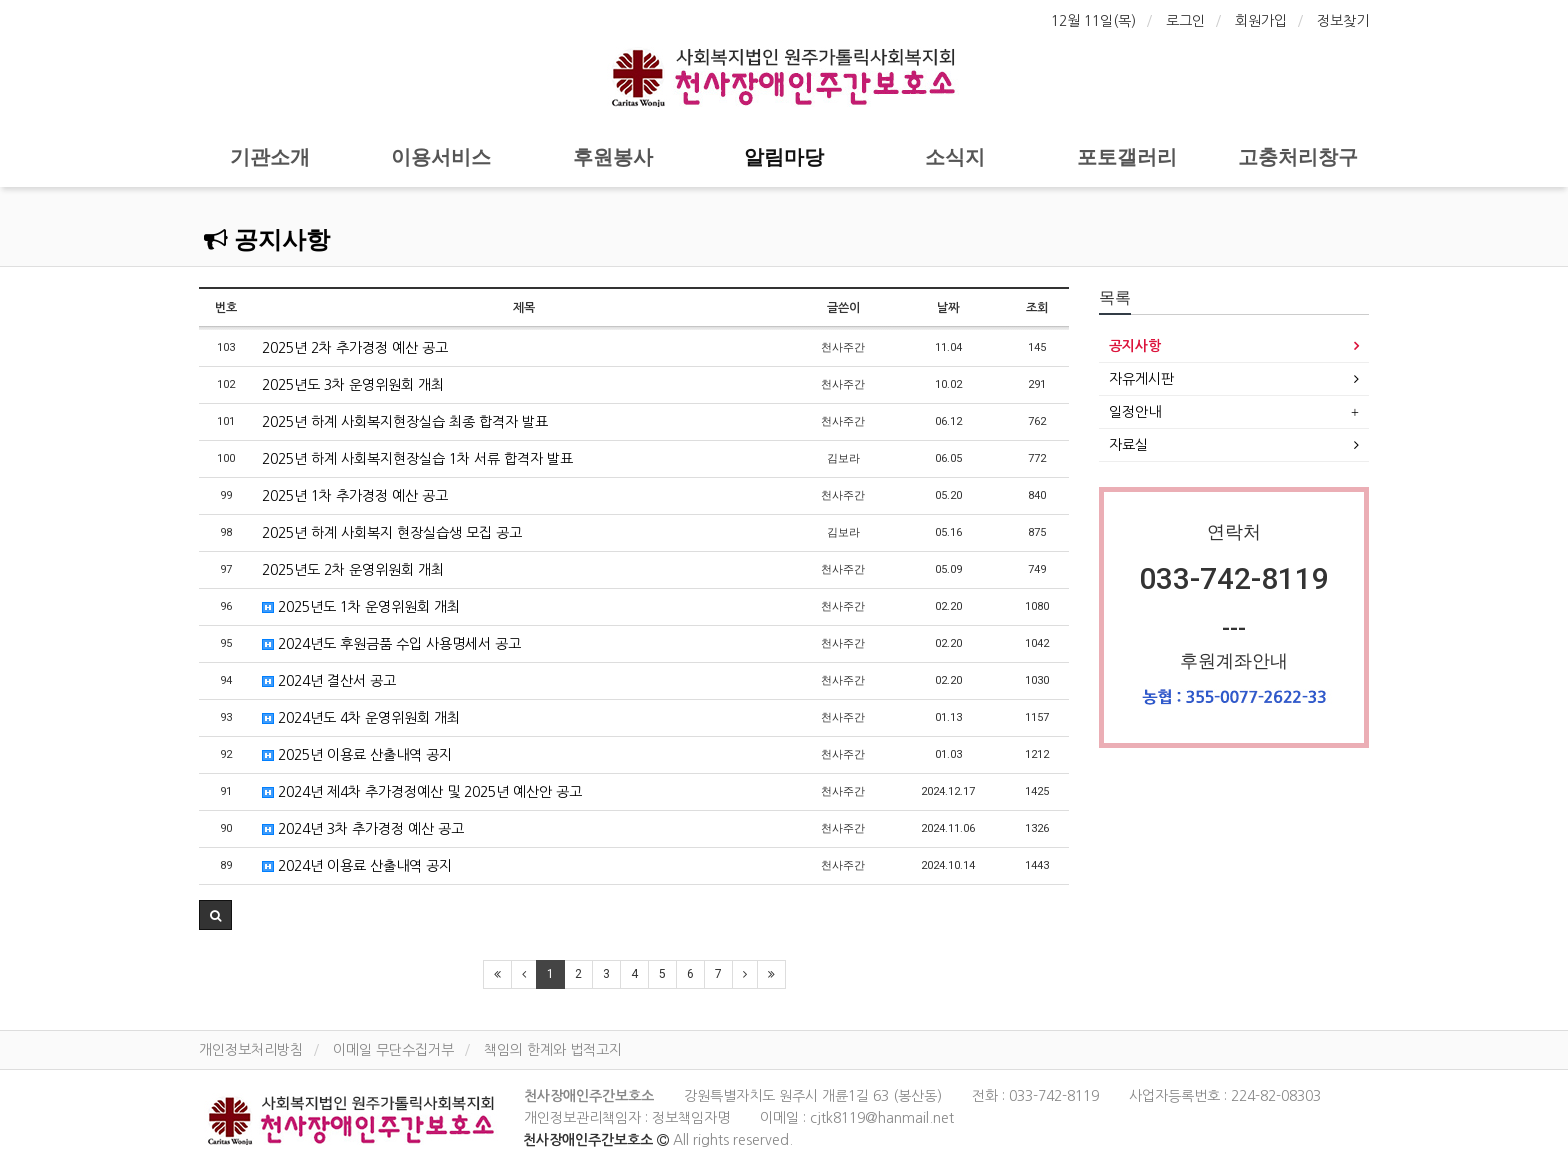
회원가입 (1261, 21)
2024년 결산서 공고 (329, 681)
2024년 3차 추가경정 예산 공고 (363, 829)
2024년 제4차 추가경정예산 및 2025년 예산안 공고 (422, 792)
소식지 (955, 157)
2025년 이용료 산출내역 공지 (357, 755)
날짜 (948, 308)
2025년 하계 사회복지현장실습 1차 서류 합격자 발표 (417, 459)
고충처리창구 (1298, 157)
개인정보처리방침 (251, 1050)
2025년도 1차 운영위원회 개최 (361, 607)
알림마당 (784, 157)
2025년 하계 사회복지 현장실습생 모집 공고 (392, 533)
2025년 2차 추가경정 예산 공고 (355, 348)
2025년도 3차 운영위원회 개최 (353, 385)
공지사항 (267, 240)
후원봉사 (613, 157)
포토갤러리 (1127, 157)
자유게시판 (1141, 379)
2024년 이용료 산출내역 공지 (357, 866)
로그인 (1185, 21)
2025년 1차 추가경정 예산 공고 (355, 496)
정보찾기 (1343, 21)
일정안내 (1135, 412)
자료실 (1128, 445)
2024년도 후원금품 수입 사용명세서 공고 (391, 644)
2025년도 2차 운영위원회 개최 (353, 570)
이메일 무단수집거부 (393, 1050)
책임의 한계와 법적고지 (553, 1050)
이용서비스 (441, 157)
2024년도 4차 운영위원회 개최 (361, 718)
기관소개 (270, 157)
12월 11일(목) (1093, 21)
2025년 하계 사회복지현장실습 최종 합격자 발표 (405, 422)
